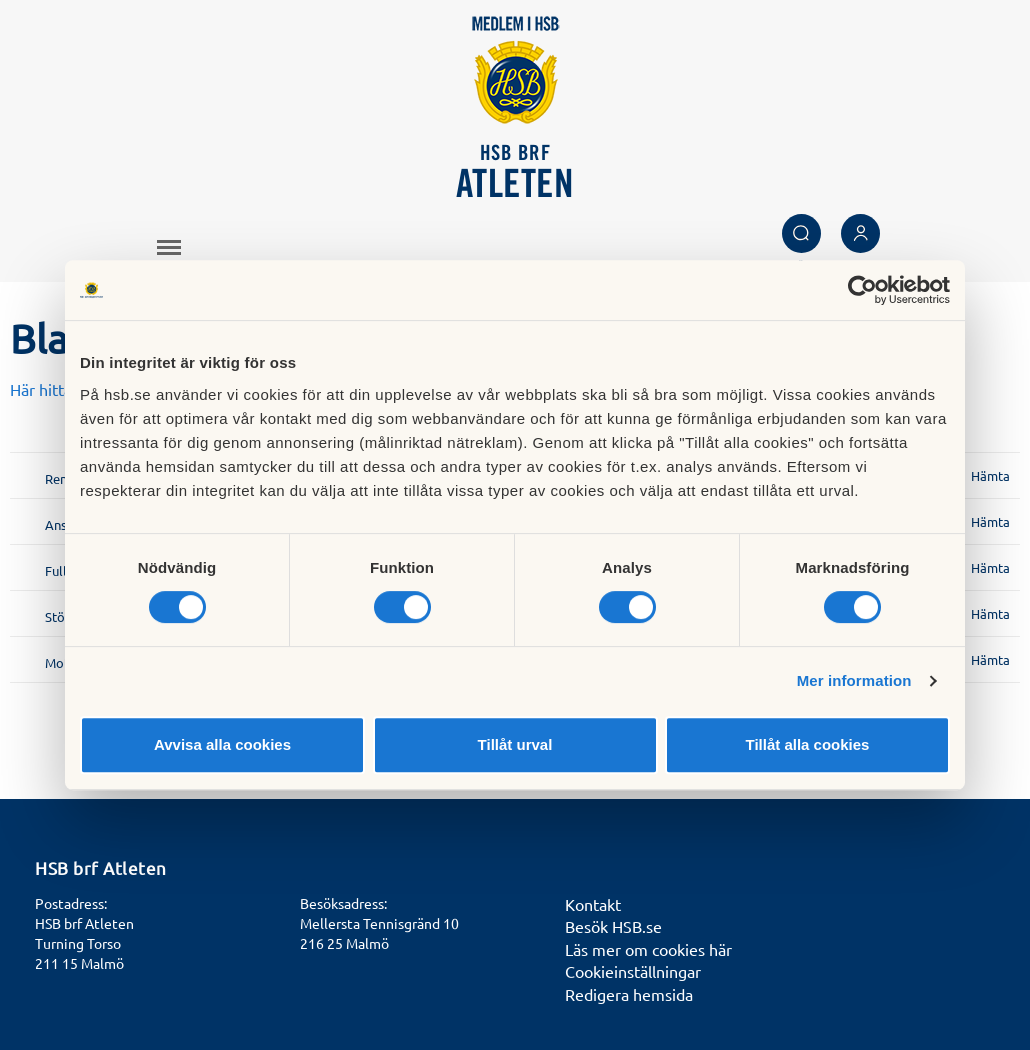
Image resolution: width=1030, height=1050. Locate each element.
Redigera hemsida (629, 994)
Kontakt (593, 904)
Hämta (990, 475)
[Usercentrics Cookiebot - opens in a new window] (862, 290)
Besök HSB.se (613, 926)
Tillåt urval (515, 744)
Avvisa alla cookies (222, 744)
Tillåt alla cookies (808, 744)
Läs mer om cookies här (648, 949)
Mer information (854, 680)
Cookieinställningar (633, 971)
